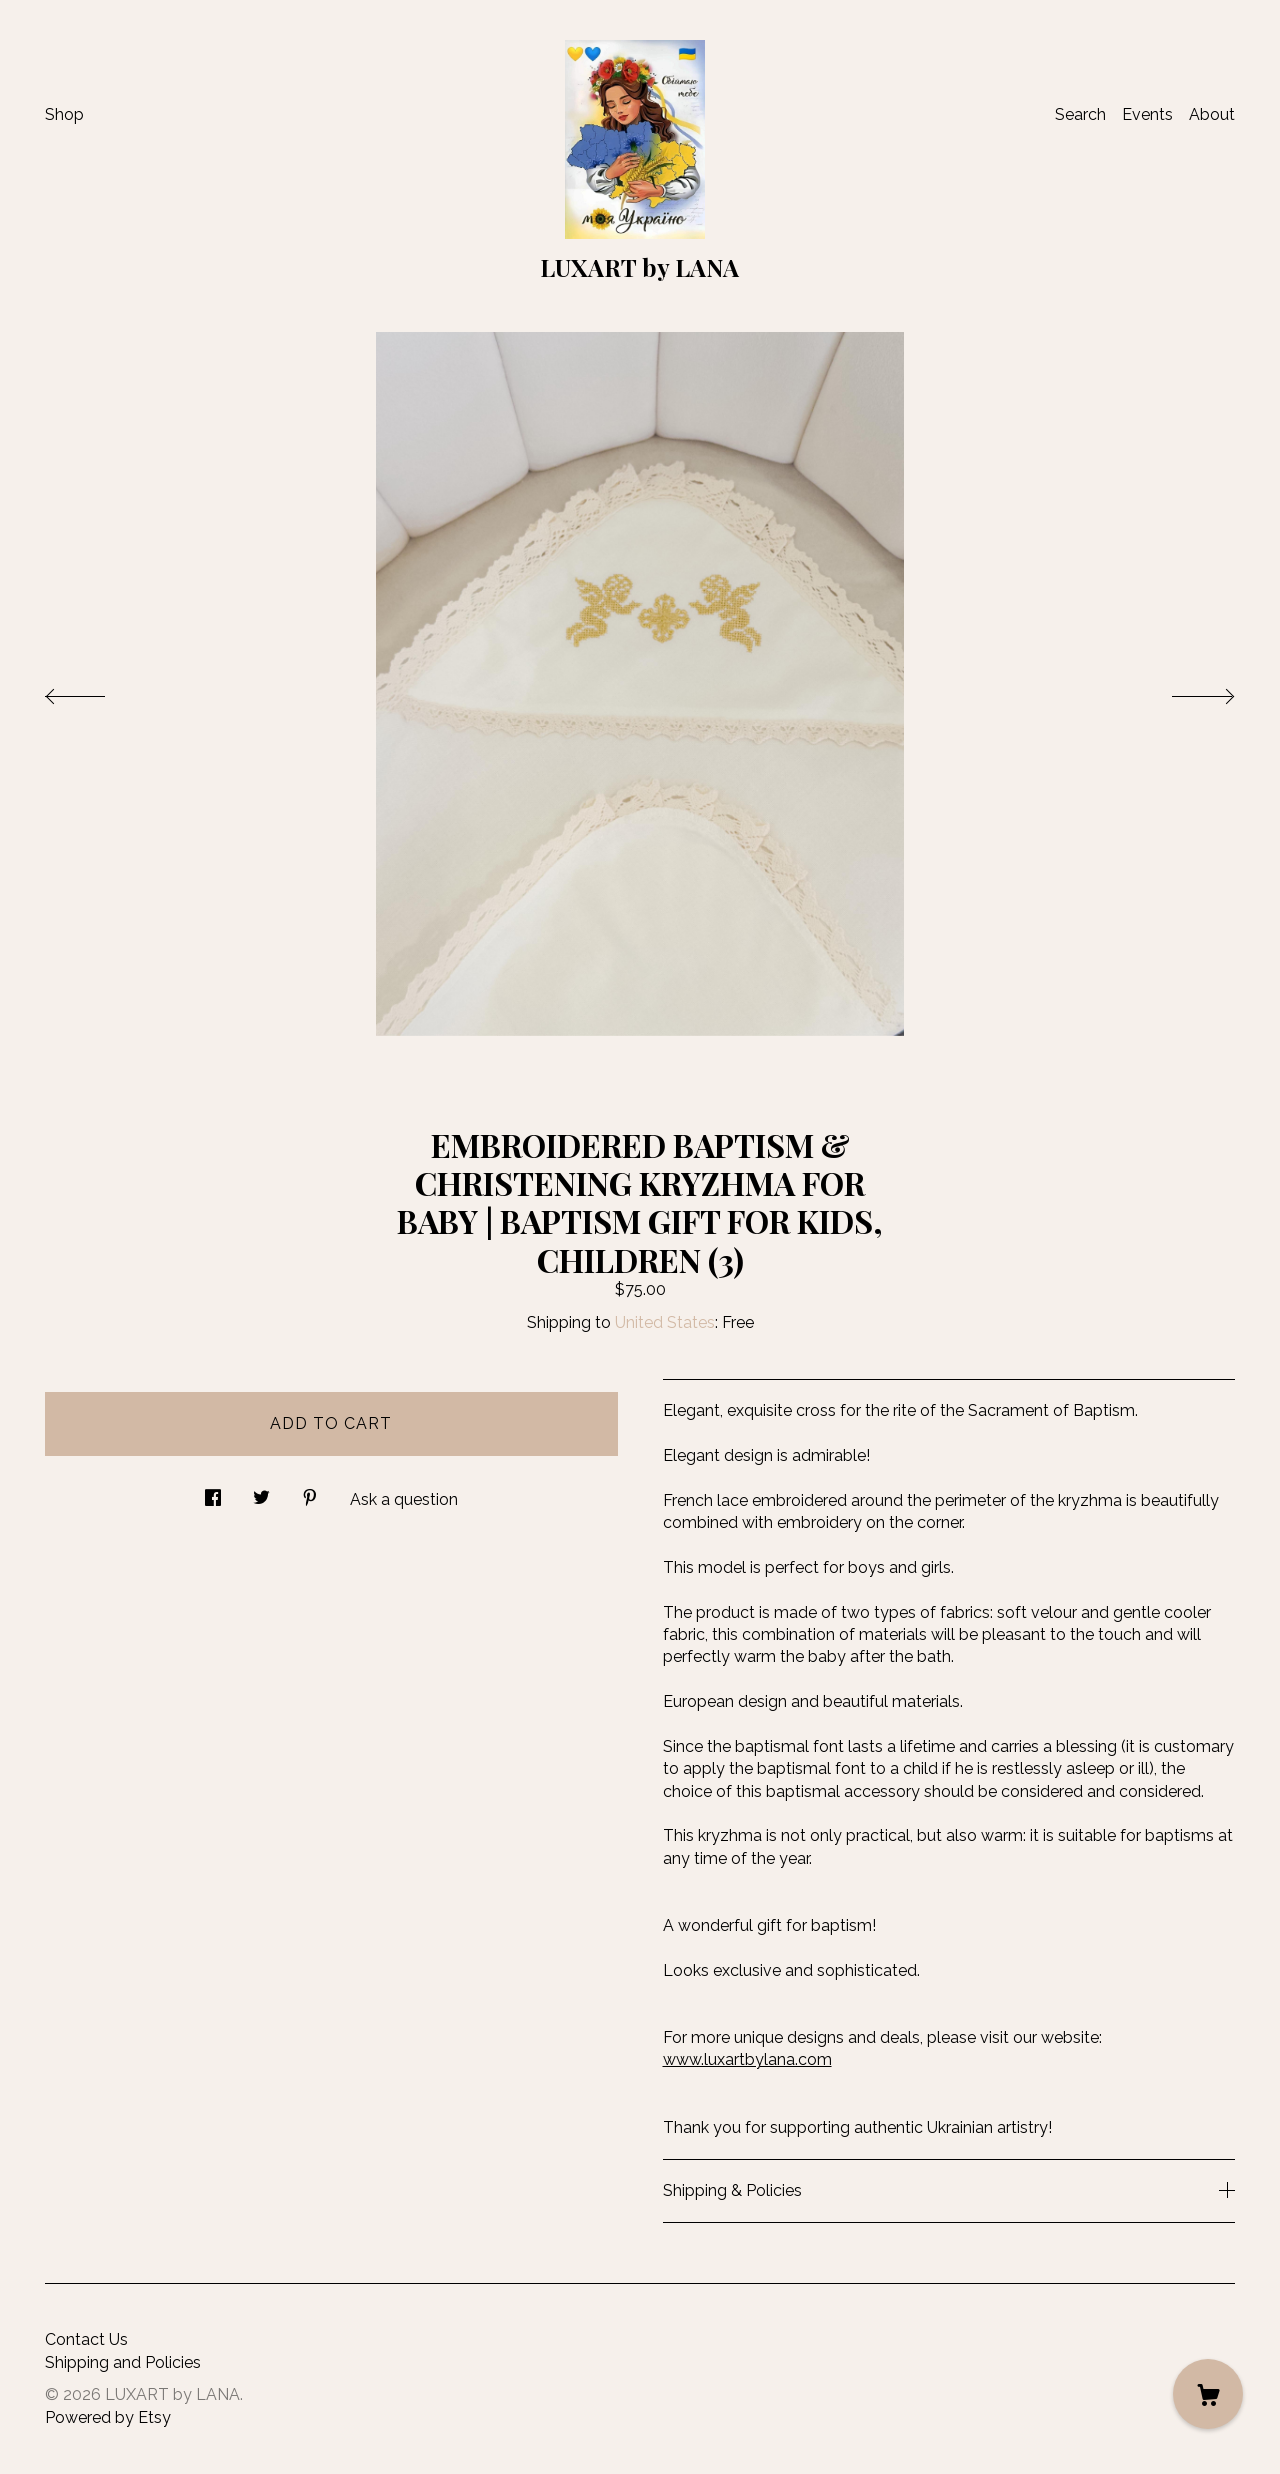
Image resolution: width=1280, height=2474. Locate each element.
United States (665, 1322)
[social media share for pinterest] (310, 1492)
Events (1147, 114)
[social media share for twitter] (261, 1492)
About (1212, 114)
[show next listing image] (1185, 691)
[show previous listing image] (95, 691)
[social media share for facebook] (213, 1492)
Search (1080, 114)
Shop (64, 114)
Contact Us (86, 2339)
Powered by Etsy (108, 2417)
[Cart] (1208, 2394)
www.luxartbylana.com (747, 2059)
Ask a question (404, 1499)
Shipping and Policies (123, 2362)
